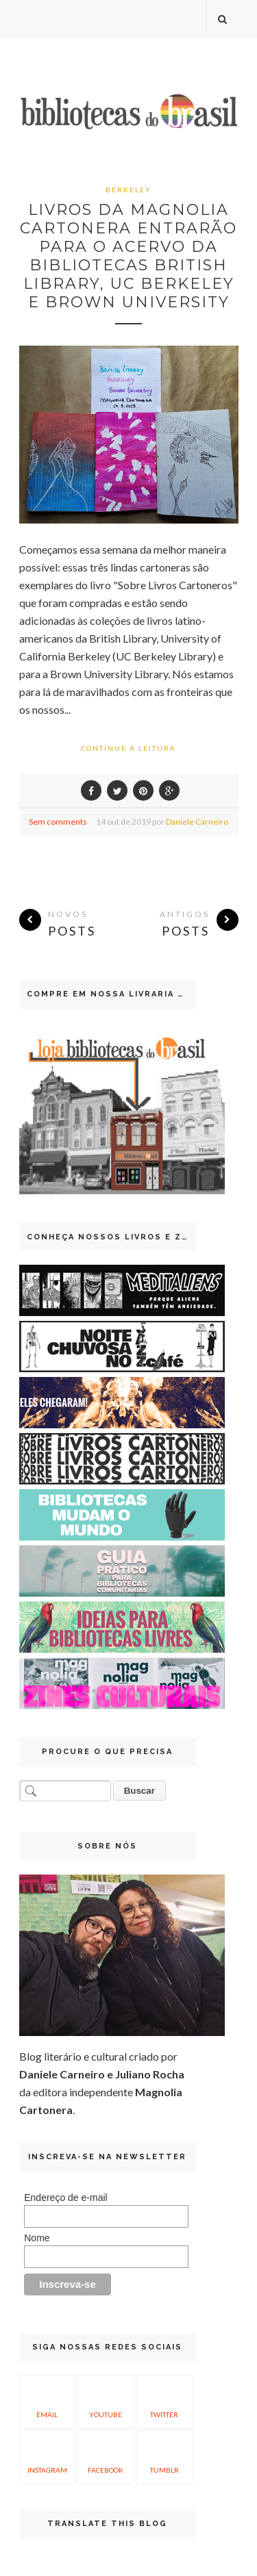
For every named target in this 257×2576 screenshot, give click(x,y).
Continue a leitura (128, 748)
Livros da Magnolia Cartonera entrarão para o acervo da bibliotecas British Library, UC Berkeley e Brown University (128, 256)
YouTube (105, 2400)
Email (47, 2400)
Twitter (164, 2400)
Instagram (47, 2456)
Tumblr (164, 2456)
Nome (36, 2237)
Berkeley (128, 189)
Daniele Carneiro (197, 821)
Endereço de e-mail (65, 2197)
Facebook (105, 2456)
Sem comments (58, 821)
